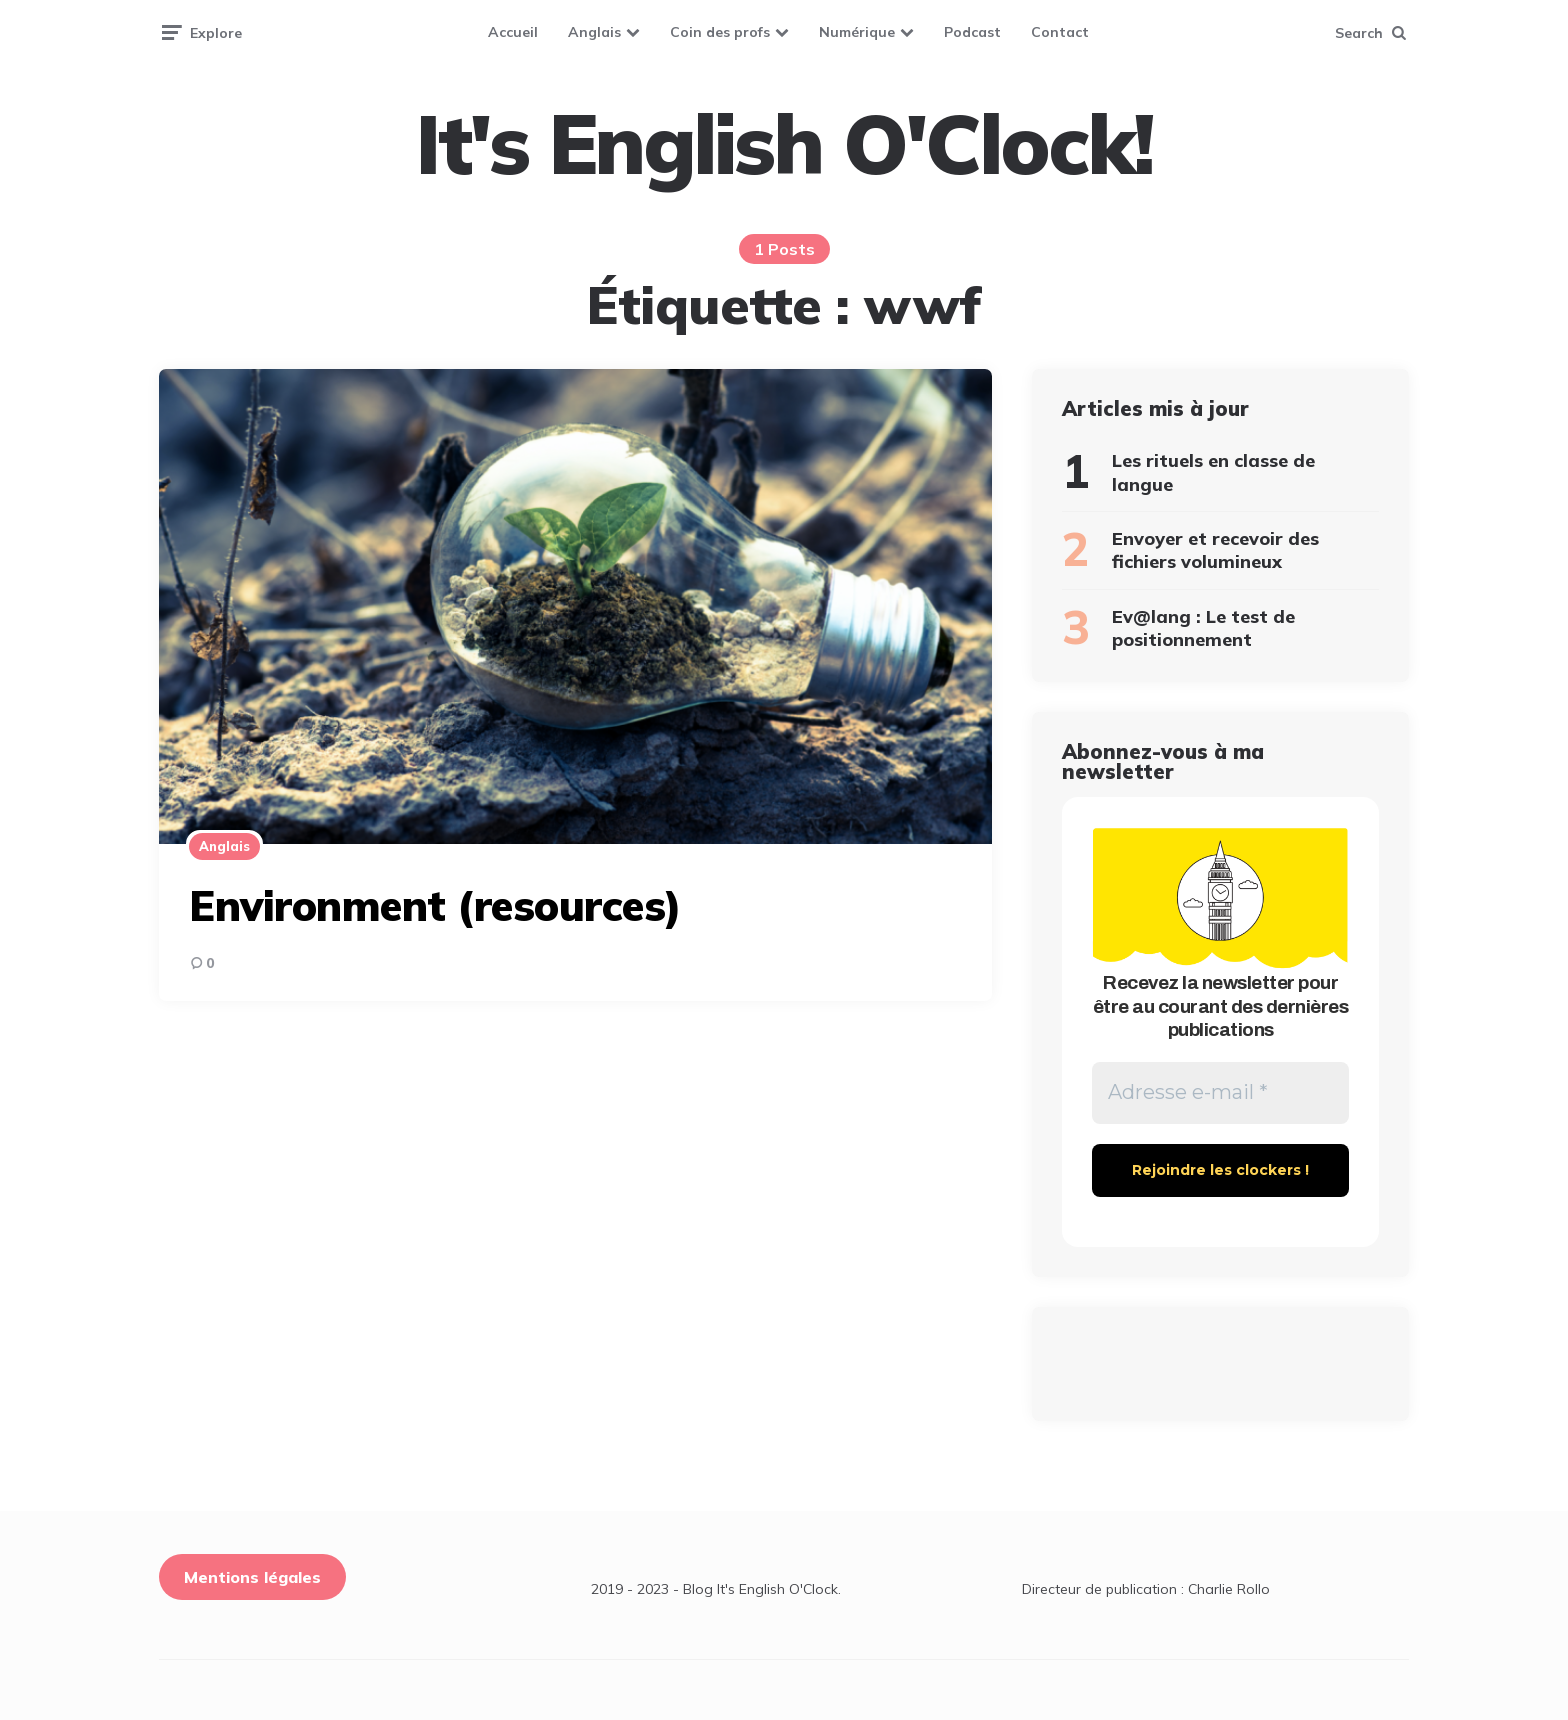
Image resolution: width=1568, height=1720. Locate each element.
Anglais (594, 32)
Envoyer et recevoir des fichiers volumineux (1215, 550)
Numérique (857, 32)
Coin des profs (720, 32)
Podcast (972, 32)
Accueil (513, 32)
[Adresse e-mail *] (1220, 1093)
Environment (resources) (435, 905)
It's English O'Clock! (784, 144)
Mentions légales (252, 1577)
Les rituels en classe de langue (1213, 472)
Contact (1060, 32)
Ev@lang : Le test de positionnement (1203, 628)
